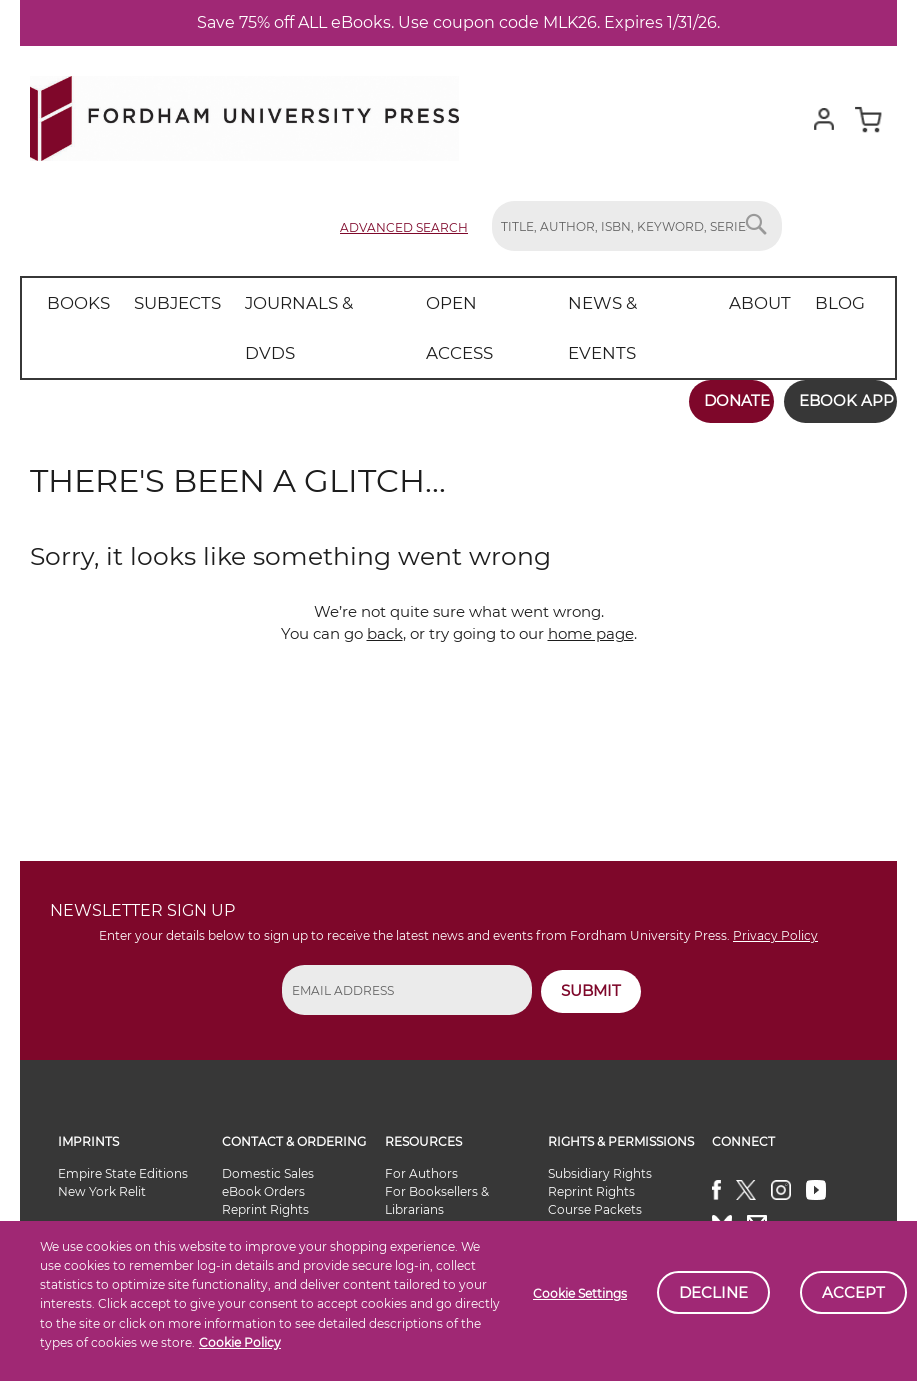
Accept (853, 1292)
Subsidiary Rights (600, 1115)
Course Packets (595, 1151)
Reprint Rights (265, 1151)
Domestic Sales (268, 1115)
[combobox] (637, 226)
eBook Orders (263, 1133)
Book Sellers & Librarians (295, 1205)
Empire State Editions (123, 1115)
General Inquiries (598, 1205)
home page (591, 575)
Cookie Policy (240, 1342)
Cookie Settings (580, 1293)
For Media (415, 1187)
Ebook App (834, 350)
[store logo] (244, 114)
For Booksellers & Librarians (437, 1142)
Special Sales (259, 1187)
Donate (714, 350)
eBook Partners (432, 1205)
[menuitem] (74, 303)
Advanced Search (404, 227)
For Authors (421, 1115)
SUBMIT (591, 932)
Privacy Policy (775, 878)
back (385, 575)
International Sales (277, 1169)
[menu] (439, 303)
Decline (713, 1292)
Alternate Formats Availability (603, 1178)
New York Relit (102, 1133)
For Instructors (430, 1169)
